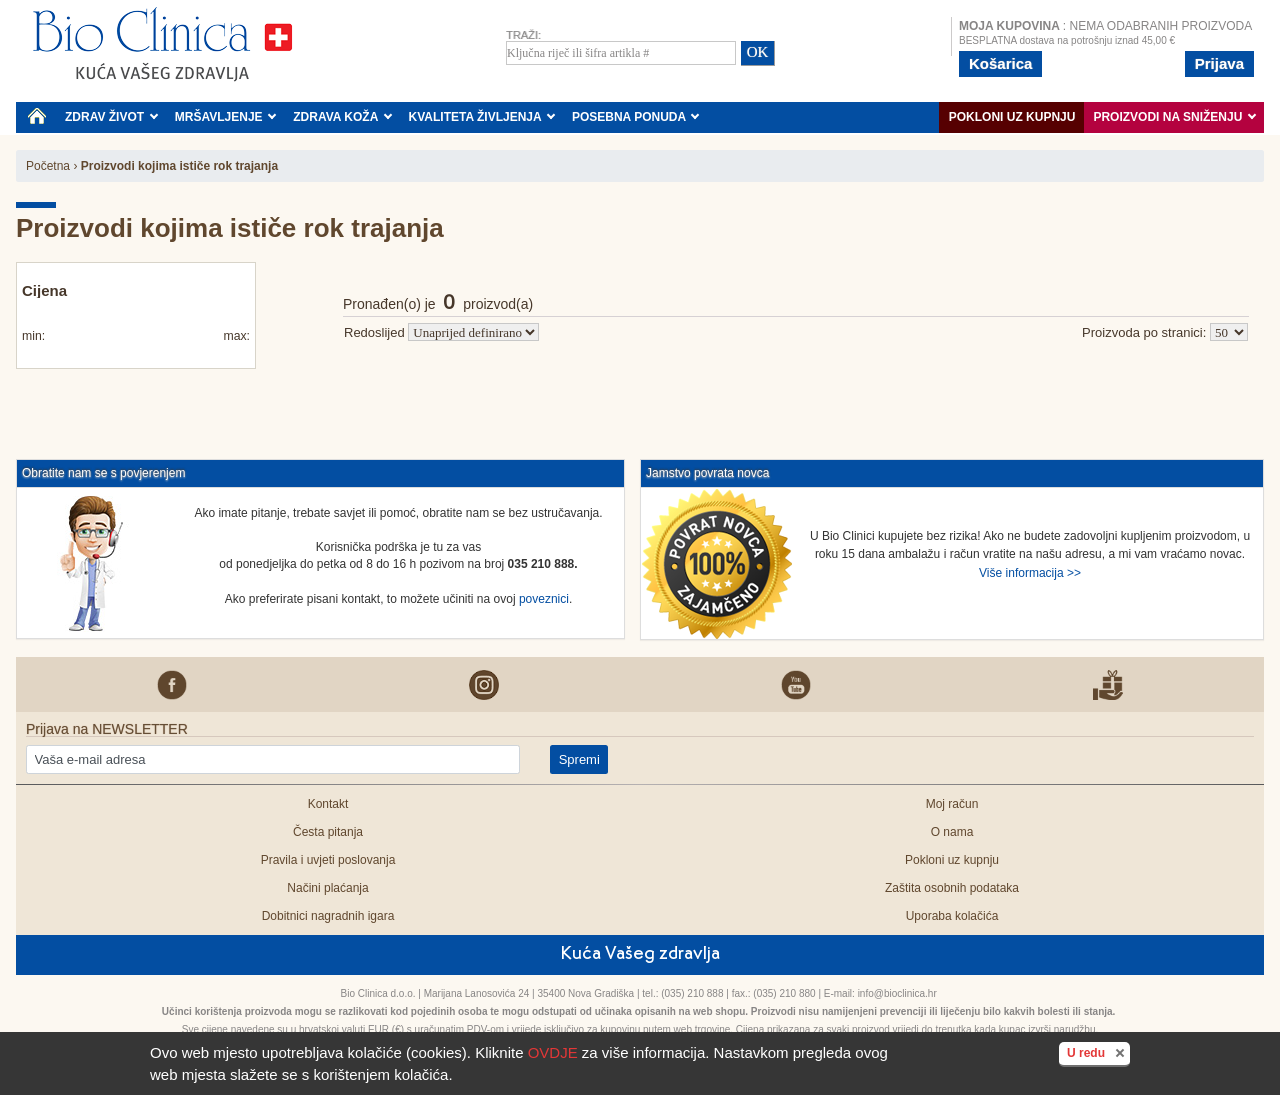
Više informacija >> (1030, 573)
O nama (952, 832)
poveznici (544, 599)
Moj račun (952, 804)
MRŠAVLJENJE (226, 117)
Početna (48, 166)
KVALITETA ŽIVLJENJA (482, 117)
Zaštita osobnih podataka (952, 888)
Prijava (1219, 63)
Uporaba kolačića (952, 916)
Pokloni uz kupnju (1012, 117)
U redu (1098, 1052)
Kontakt (328, 804)
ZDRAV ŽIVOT (111, 117)
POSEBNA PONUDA (636, 117)
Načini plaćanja (327, 888)
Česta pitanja (328, 832)
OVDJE (553, 1052)
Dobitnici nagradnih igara (328, 916)
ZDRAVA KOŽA (342, 117)
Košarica (1000, 63)
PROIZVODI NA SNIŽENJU (1174, 117)
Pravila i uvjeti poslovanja (328, 860)
